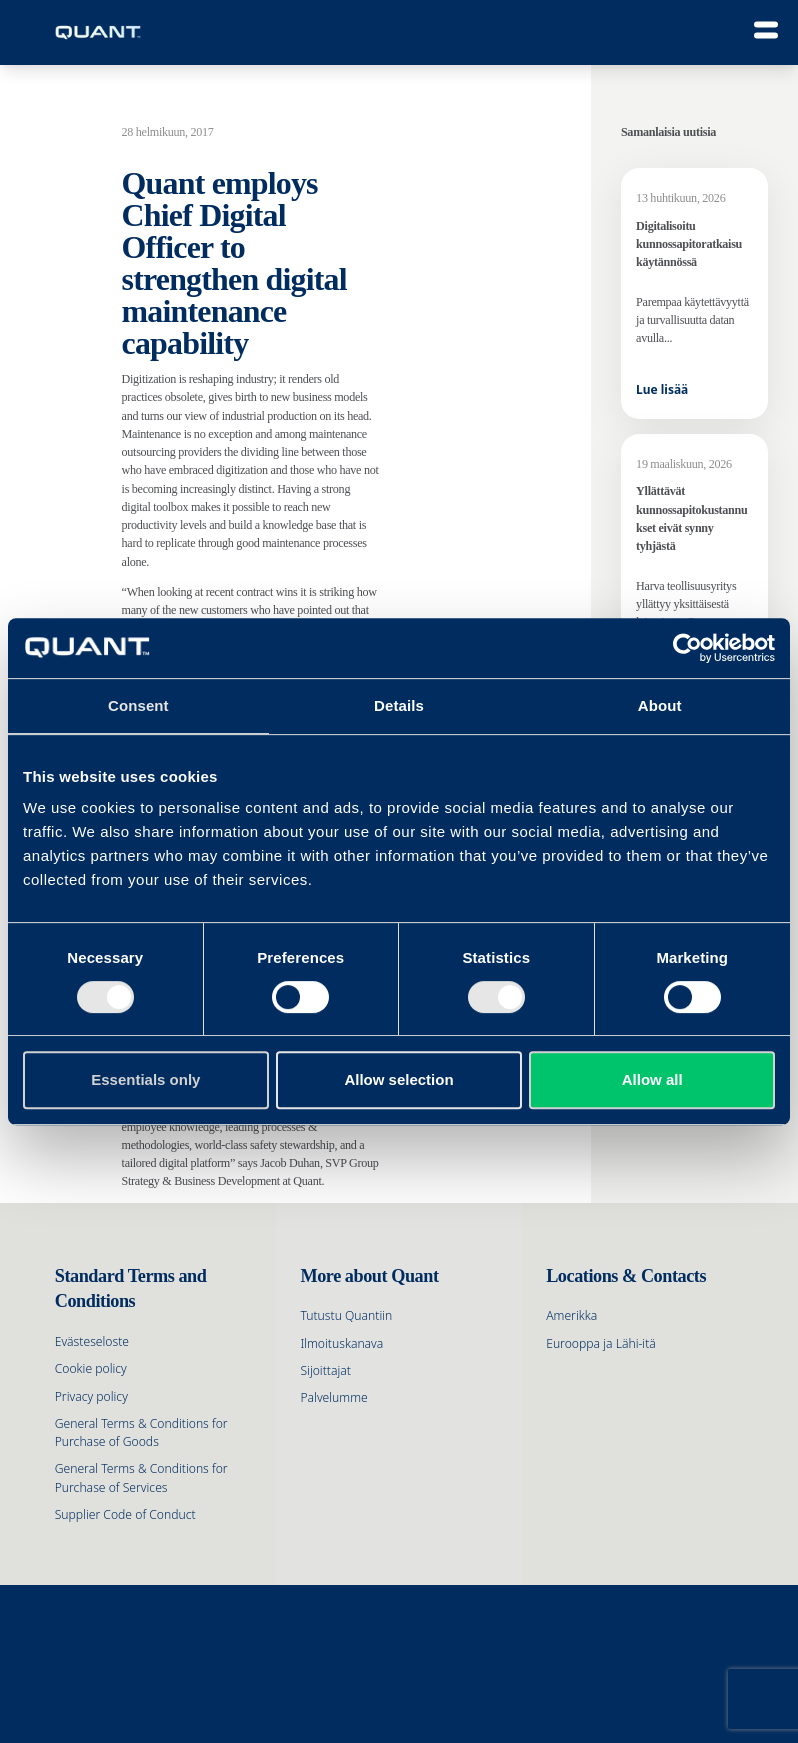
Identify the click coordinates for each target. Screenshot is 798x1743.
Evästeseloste (92, 1341)
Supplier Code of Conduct (125, 1514)
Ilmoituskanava (341, 1343)
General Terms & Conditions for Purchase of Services (141, 1477)
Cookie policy (91, 1368)
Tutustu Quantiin (346, 1315)
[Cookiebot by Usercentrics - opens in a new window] (687, 648)
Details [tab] (399, 705)
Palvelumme (333, 1397)
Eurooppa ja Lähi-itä (601, 1343)
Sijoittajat (325, 1370)
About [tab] (660, 705)
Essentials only (145, 1079)
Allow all (652, 1079)
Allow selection (398, 1079)
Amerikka (571, 1315)
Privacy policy (91, 1396)
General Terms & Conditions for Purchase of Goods (141, 1432)
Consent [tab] (138, 705)
